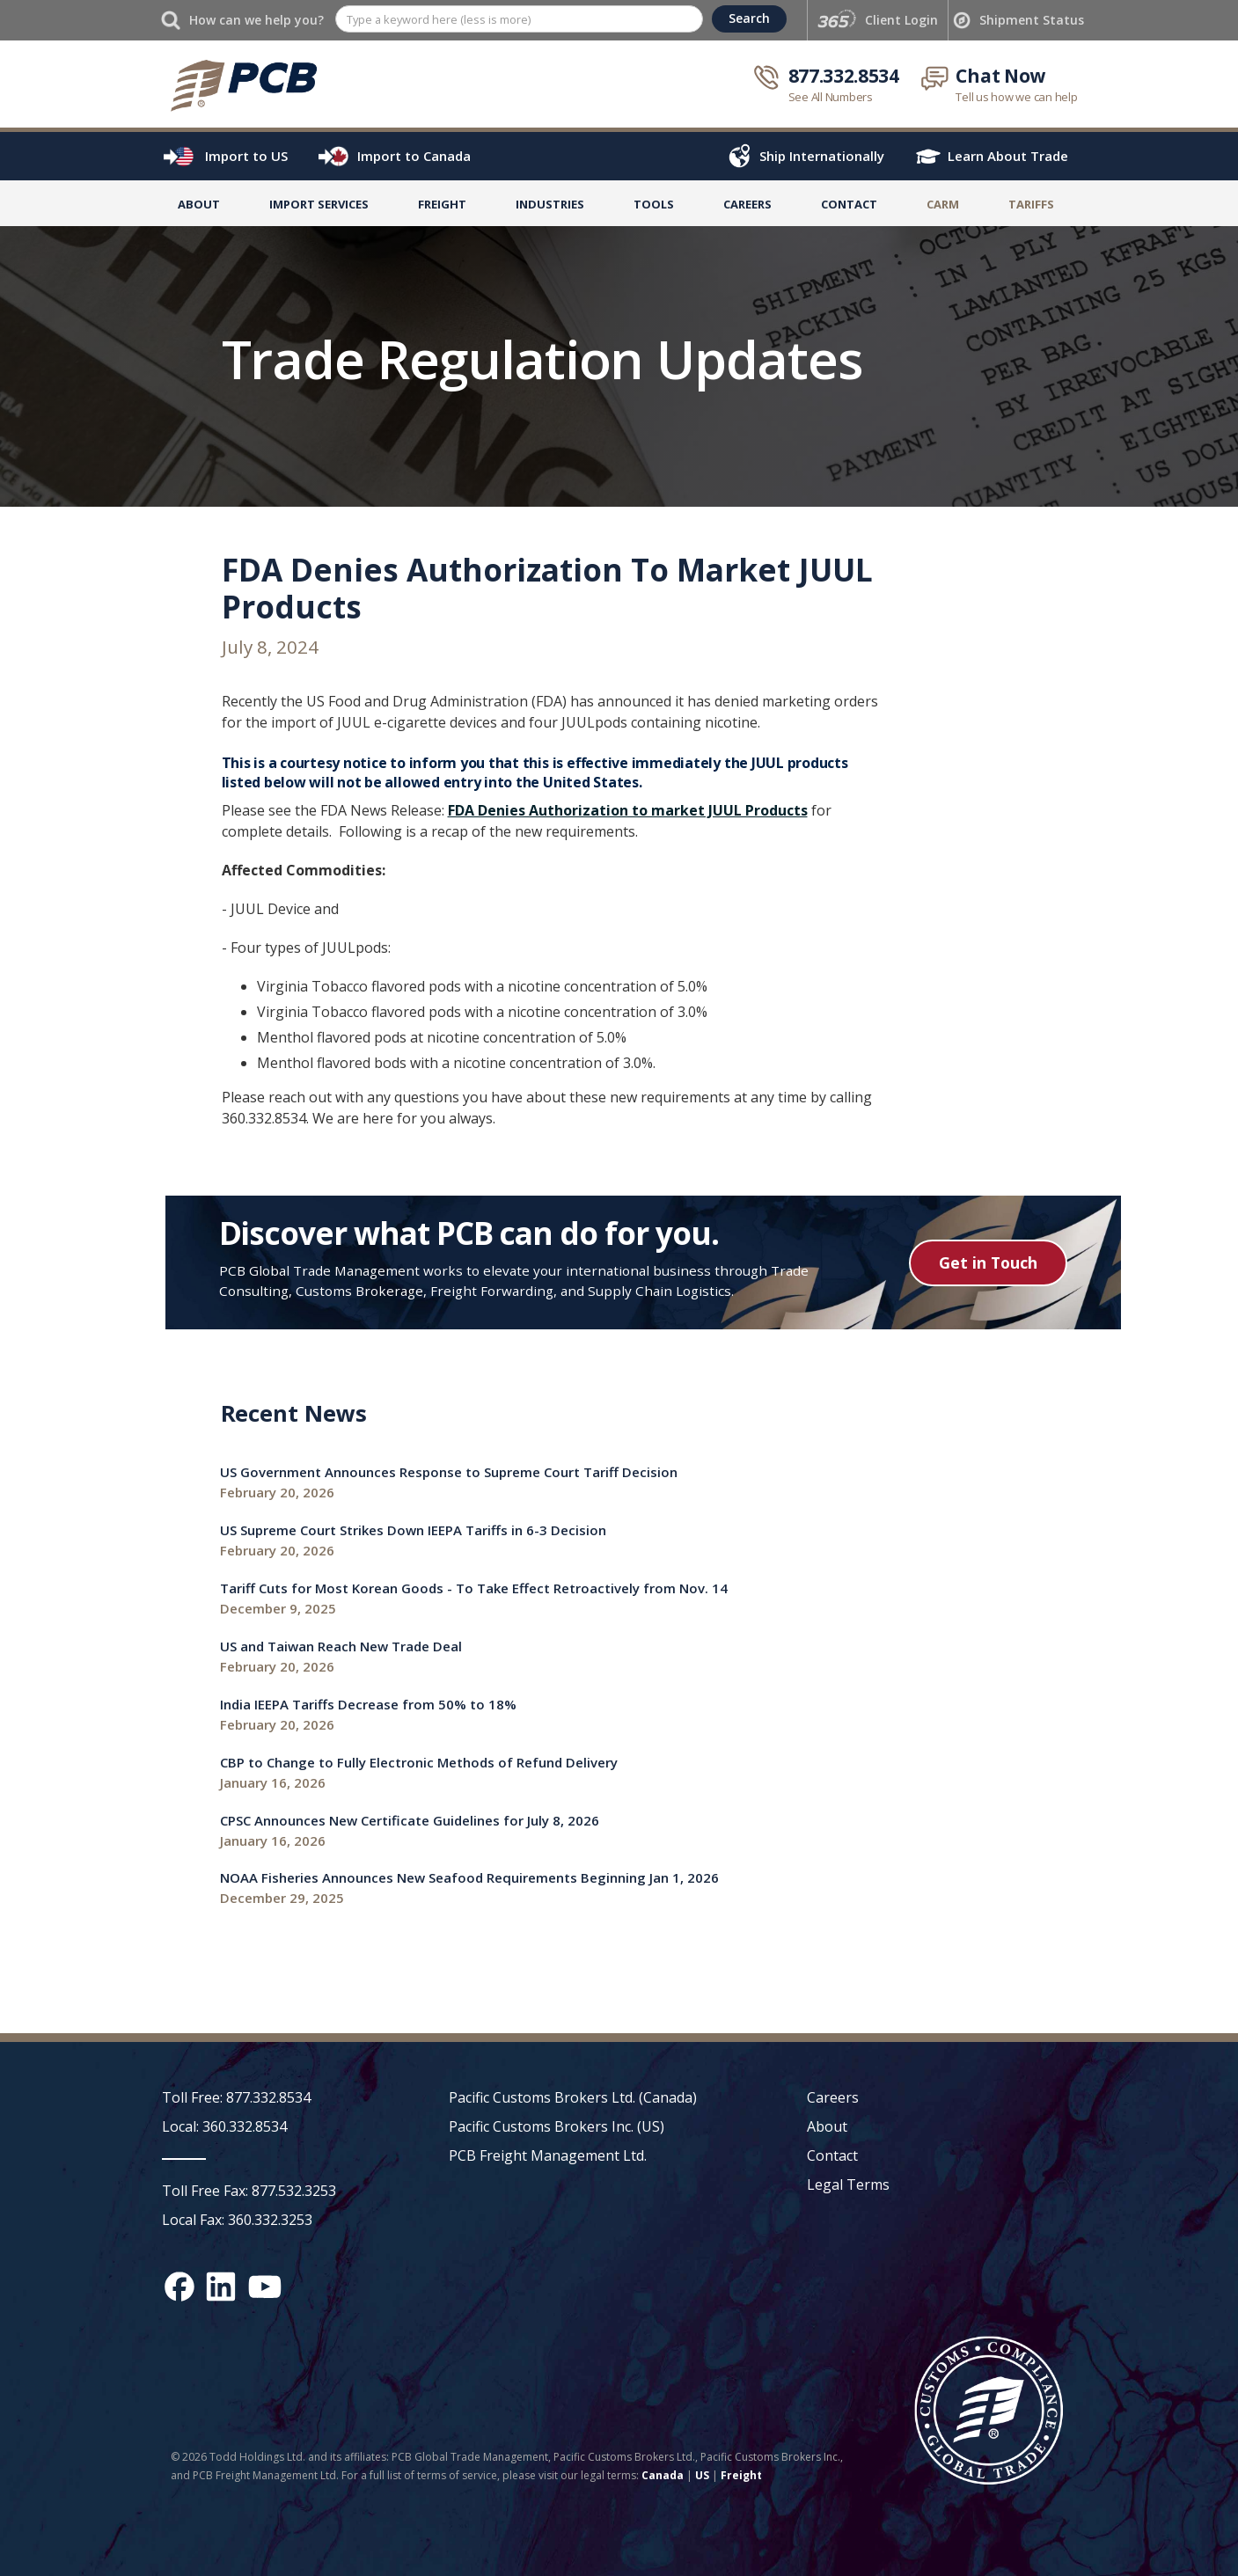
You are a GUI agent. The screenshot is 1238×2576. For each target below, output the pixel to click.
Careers (833, 2097)
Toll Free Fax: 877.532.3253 (249, 2190)
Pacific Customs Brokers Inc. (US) (556, 2126)
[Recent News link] (449, 1483)
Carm (943, 204)
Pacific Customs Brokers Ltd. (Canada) (573, 2097)
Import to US (246, 156)
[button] (319, 208)
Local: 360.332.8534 (224, 2126)
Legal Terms (848, 2184)
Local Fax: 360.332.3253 (237, 2219)
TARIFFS (1031, 204)
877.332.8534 (843, 75)
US (702, 2475)
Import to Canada (414, 156)
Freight (741, 2475)
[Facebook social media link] (179, 2286)
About (199, 204)
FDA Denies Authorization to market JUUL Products (628, 810)
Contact (849, 204)
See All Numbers (830, 97)
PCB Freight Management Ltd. (548, 2155)
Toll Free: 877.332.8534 (236, 2097)
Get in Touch (988, 1262)
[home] (243, 84)
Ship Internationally (821, 156)
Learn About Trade (1008, 156)
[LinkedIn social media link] (221, 2286)
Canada (662, 2475)
